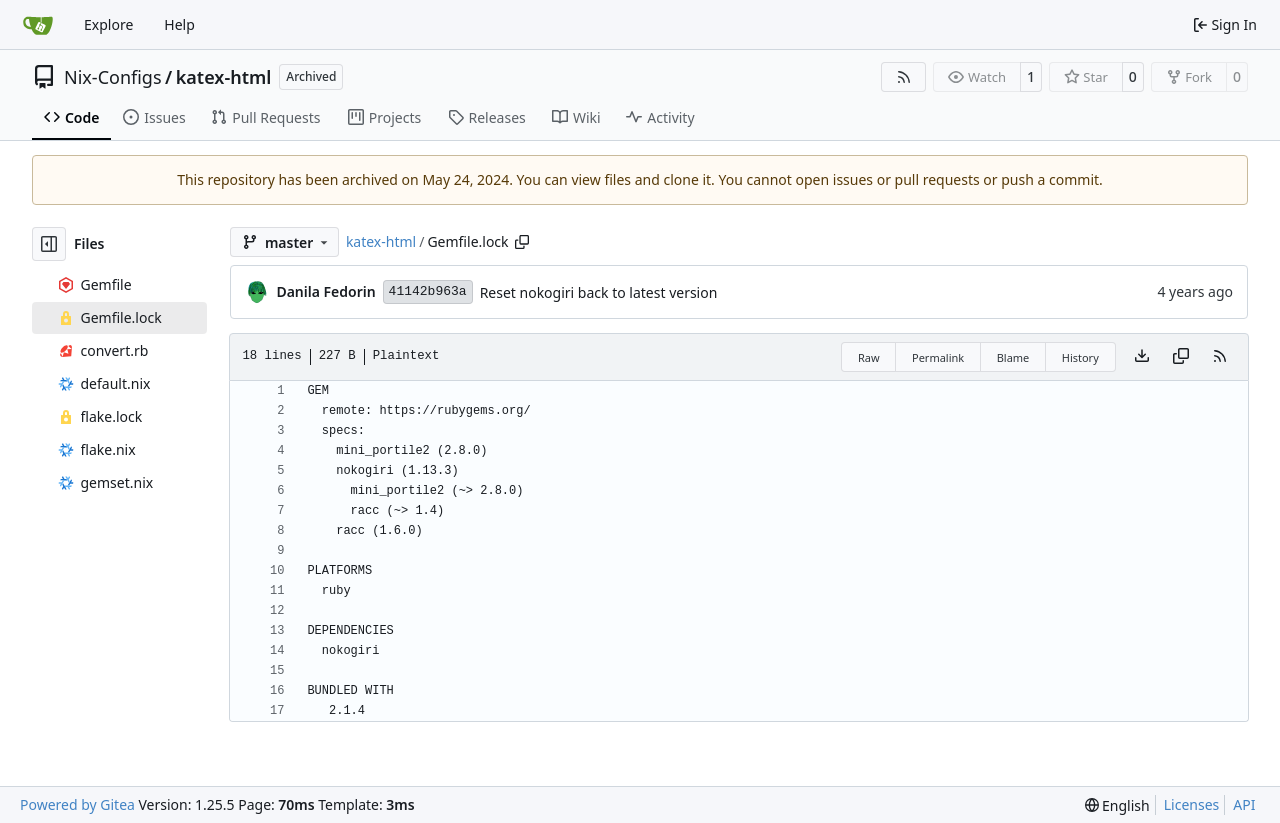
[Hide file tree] (49, 244)
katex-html (224, 77)
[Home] (38, 25)
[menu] (1117, 805)
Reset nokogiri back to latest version (599, 292)
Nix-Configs (113, 77)
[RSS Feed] (904, 77)
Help (179, 24)
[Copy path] (522, 242)
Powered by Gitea (77, 804)
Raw (869, 357)
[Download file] (1142, 357)
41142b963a (428, 291)
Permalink (938, 357)
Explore (108, 24)
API (1244, 804)
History (1080, 357)
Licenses (1192, 804)
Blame (1013, 357)
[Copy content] (1181, 357)
